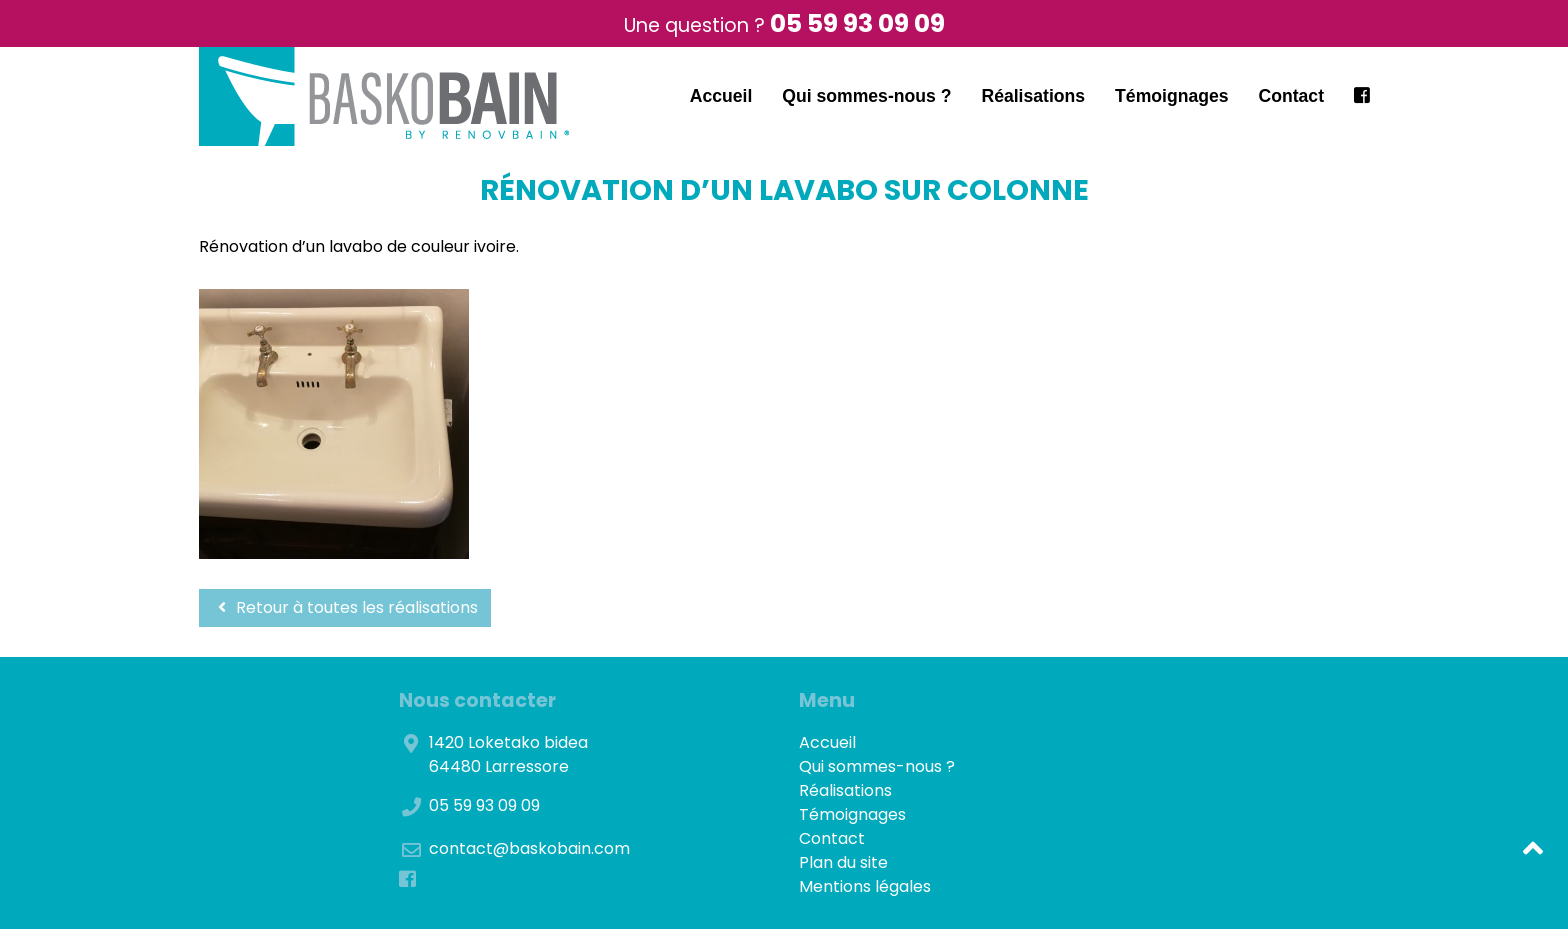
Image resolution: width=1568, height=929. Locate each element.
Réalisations (1033, 96)
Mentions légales (865, 886)
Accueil (721, 96)
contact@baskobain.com (529, 848)
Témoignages (1171, 96)
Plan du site (843, 862)
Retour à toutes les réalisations (345, 607)
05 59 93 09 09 (857, 23)
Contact (1292, 96)
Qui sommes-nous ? (866, 96)
